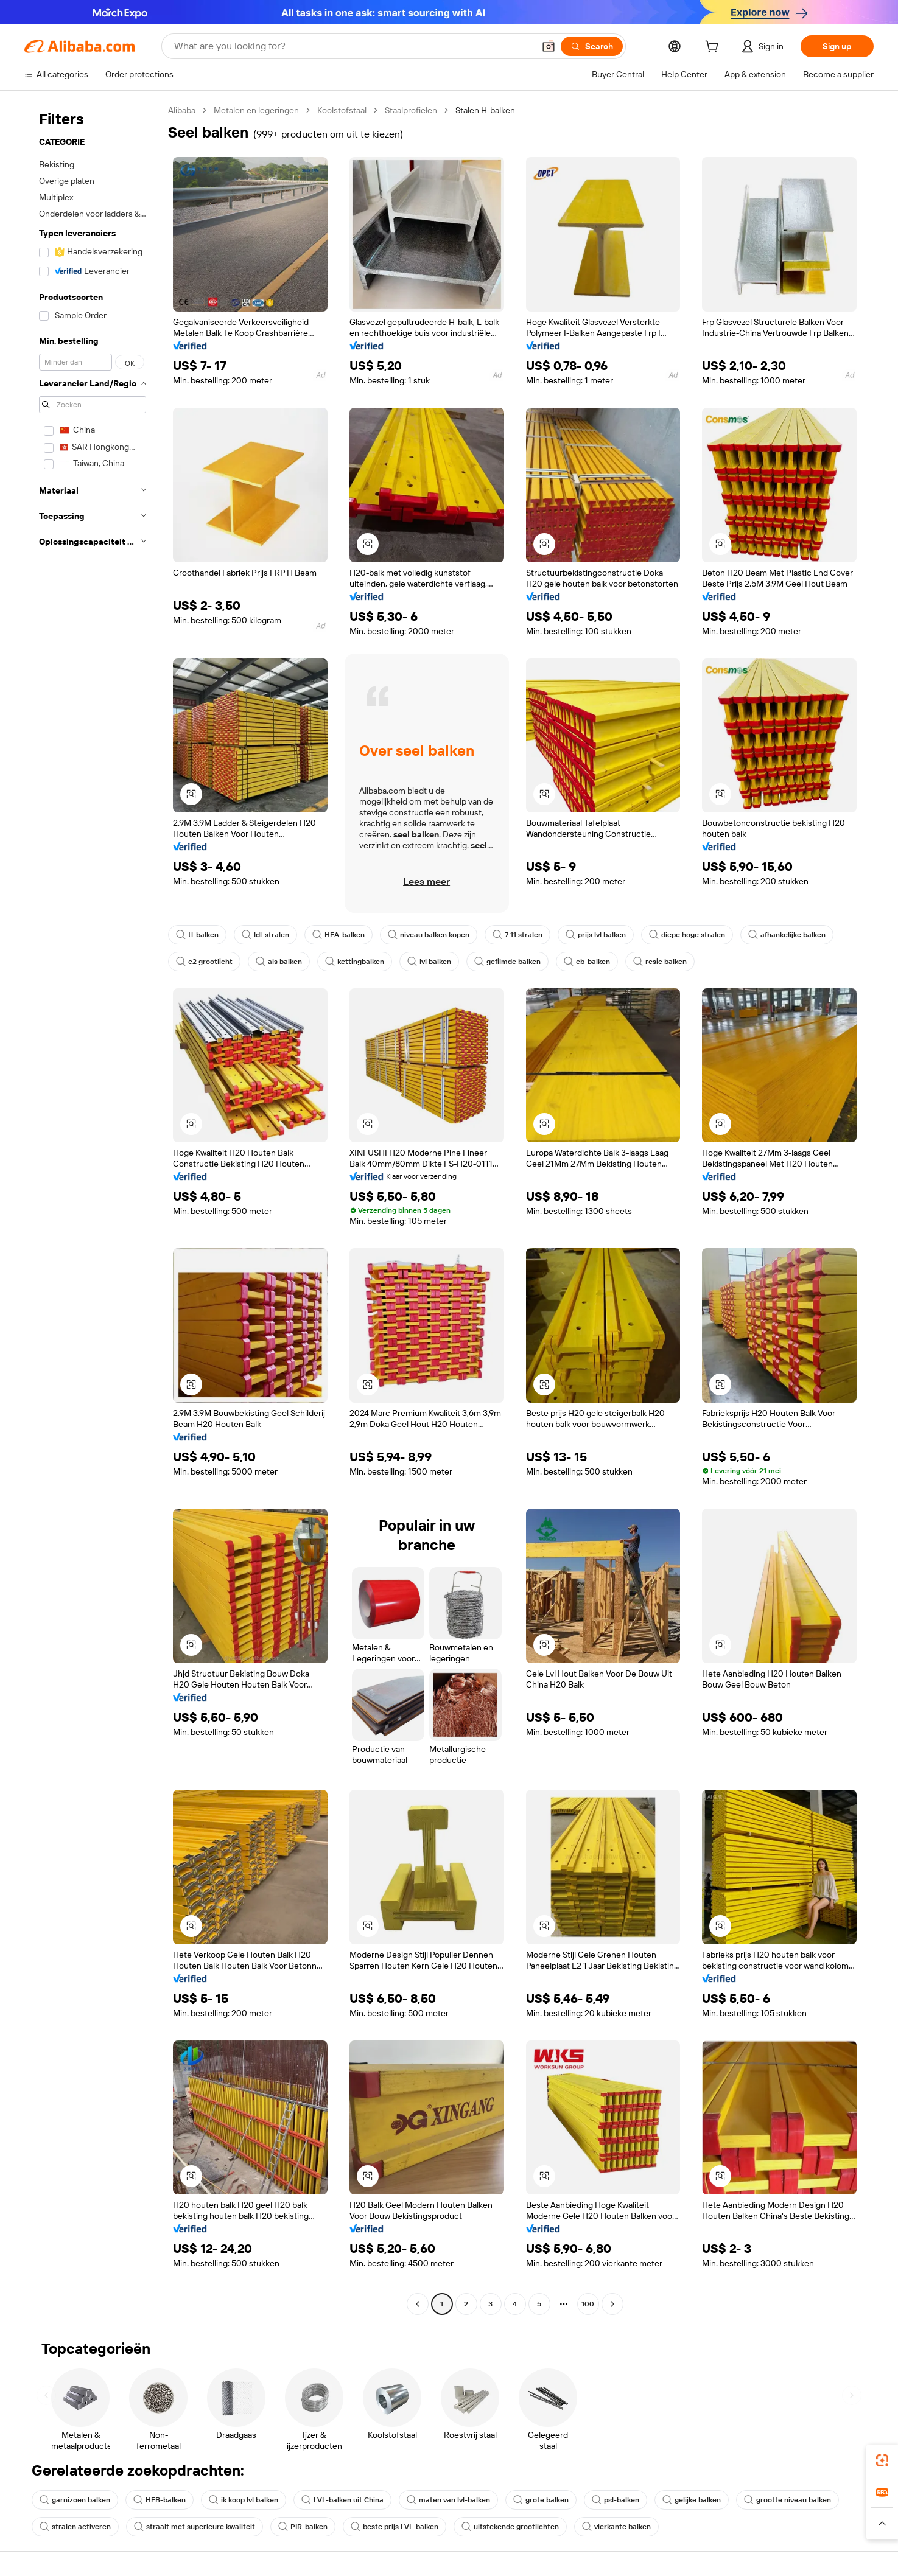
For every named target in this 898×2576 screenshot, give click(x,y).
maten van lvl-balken (448, 2500)
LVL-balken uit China (342, 2500)
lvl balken (429, 961)
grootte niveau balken (787, 2500)
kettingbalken (354, 961)
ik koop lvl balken (243, 2500)
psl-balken (615, 2500)
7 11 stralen (517, 935)
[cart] (714, 48)
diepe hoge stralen (687, 935)
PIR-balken (303, 2527)
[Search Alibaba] (352, 46)
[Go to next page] (612, 2304)
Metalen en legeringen (256, 110)
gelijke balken (691, 2500)
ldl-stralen (265, 935)
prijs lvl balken (596, 935)
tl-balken (197, 935)
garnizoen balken (75, 2500)
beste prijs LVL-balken (394, 2527)
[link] (882, 2460)
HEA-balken (338, 935)
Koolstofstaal (342, 110)
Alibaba (181, 110)
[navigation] (92, 1208)
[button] (548, 46)
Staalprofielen (411, 110)
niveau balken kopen (428, 935)
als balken (279, 961)
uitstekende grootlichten (510, 2527)
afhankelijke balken (787, 935)
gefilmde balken (507, 961)
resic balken (660, 961)
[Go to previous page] (418, 2304)
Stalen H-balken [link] (485, 110)
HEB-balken (159, 2500)
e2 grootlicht (204, 961)
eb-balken (587, 961)
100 (587, 2304)
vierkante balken (616, 2527)
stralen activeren (75, 2527)
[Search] (592, 46)
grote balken (541, 2500)
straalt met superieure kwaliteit (194, 2527)
